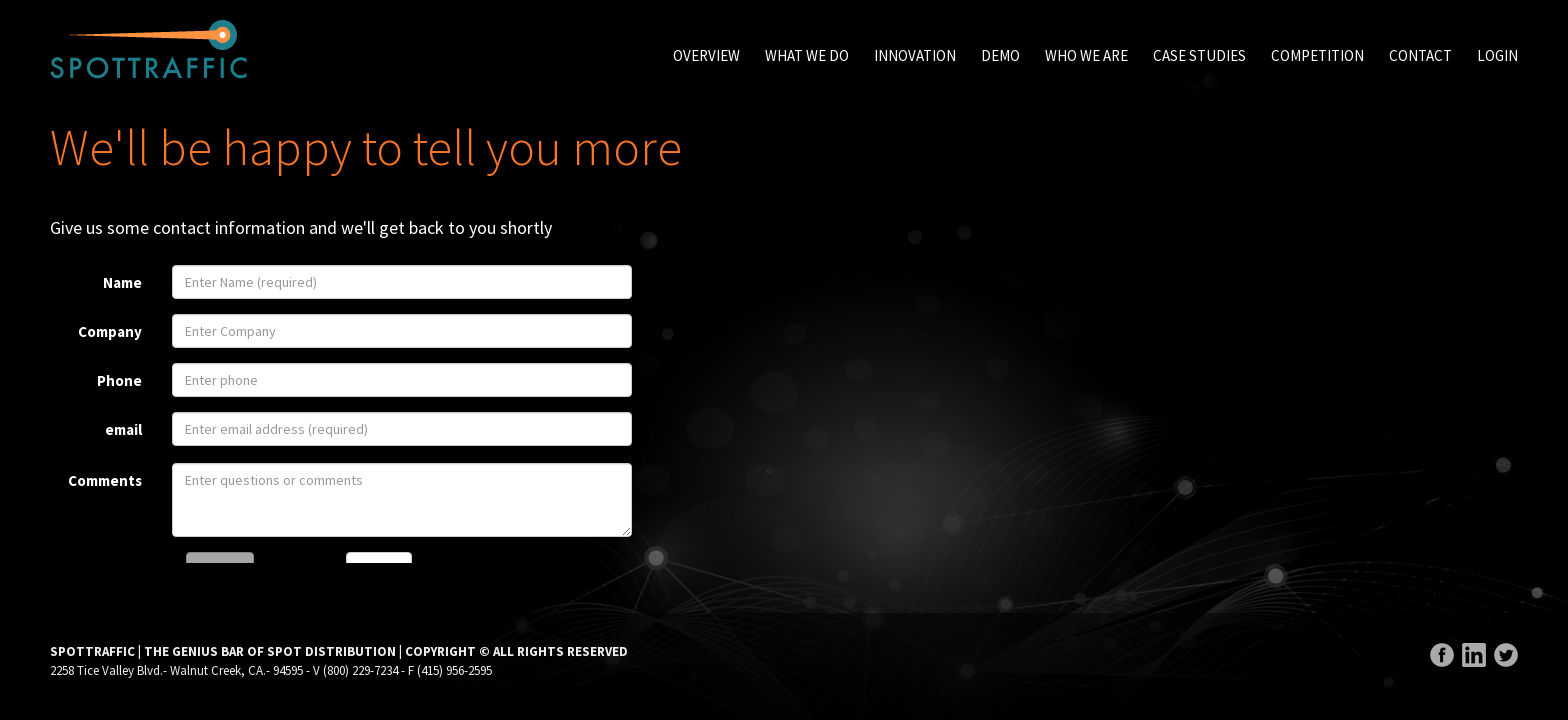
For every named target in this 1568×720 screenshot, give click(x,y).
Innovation (915, 55)
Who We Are (1086, 55)
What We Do (807, 55)
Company (110, 331)
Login (1497, 55)
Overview (706, 55)
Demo (1000, 55)
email (123, 429)
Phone (119, 380)
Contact (1420, 55)
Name (122, 282)
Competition (1317, 55)
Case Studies (1199, 55)
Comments (105, 480)
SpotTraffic (148, 49)
